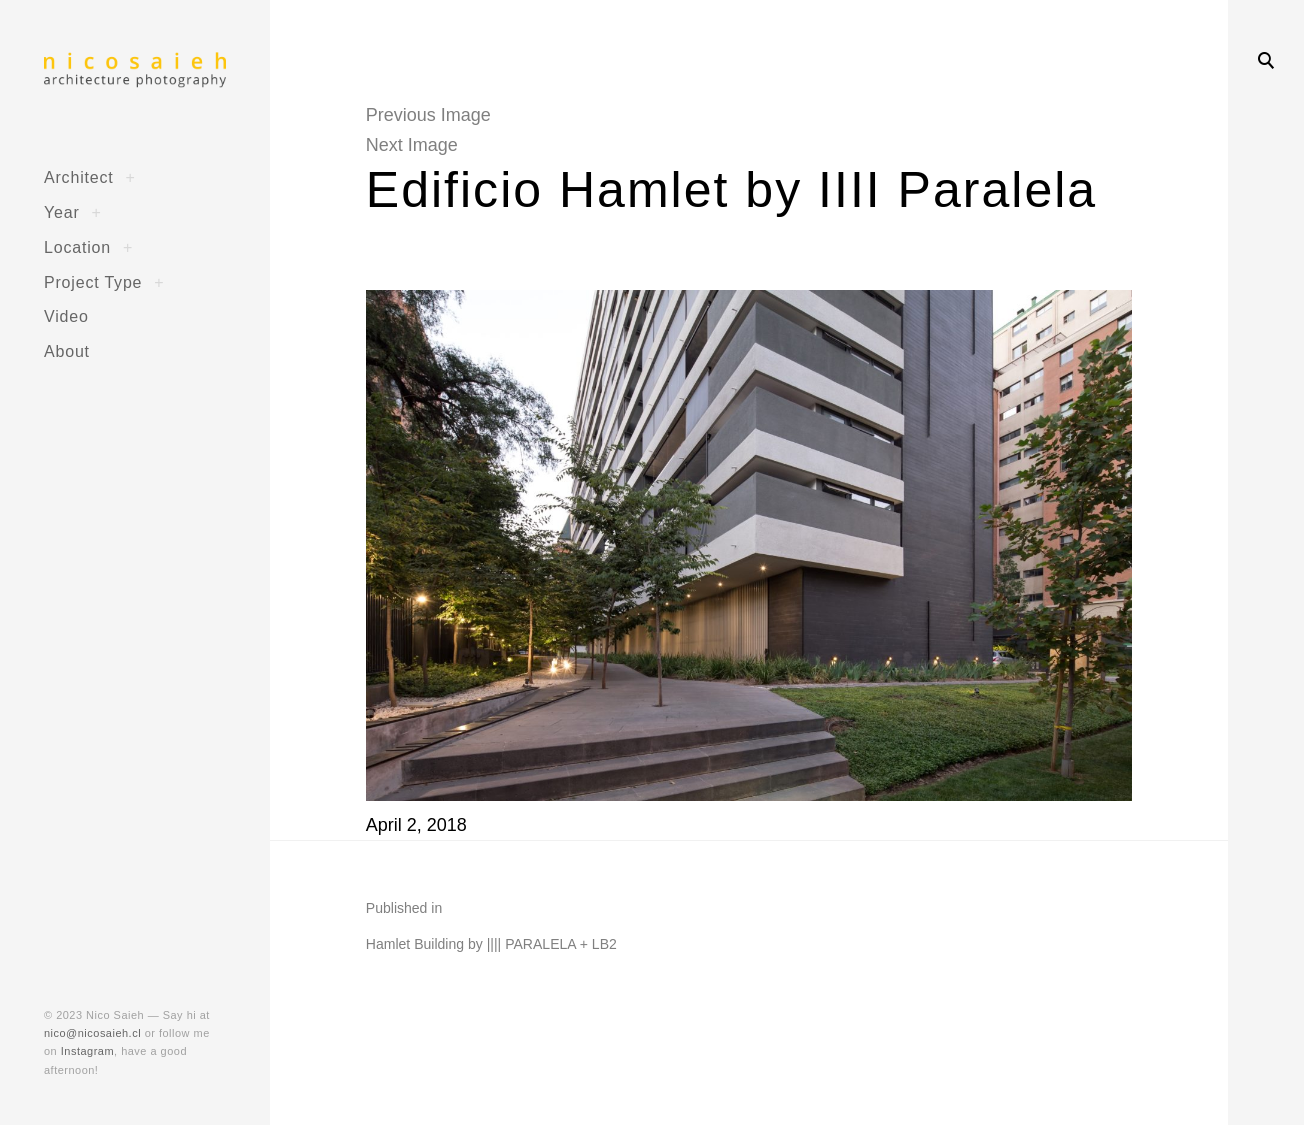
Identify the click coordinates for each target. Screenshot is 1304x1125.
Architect (79, 177)
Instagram (87, 1051)
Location (77, 247)
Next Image (412, 145)
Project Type (93, 282)
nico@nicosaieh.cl (92, 1033)
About (67, 351)
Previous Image (428, 115)
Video (66, 316)
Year (62, 212)
